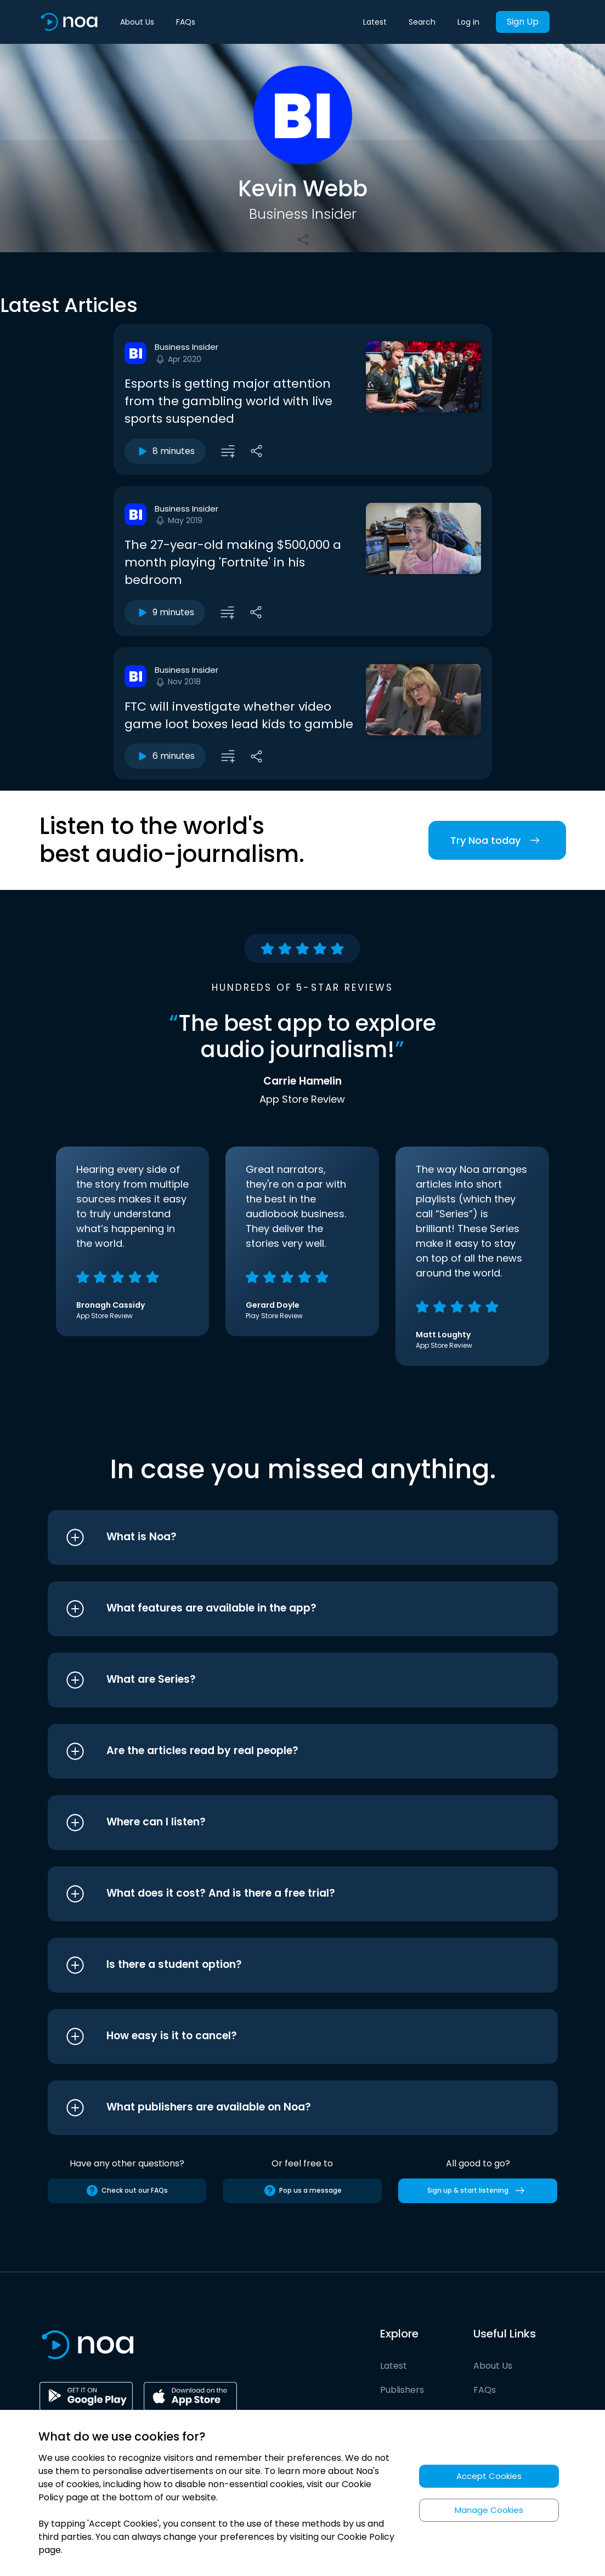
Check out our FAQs (127, 2190)
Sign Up (523, 21)
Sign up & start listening (478, 2190)
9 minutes (164, 612)
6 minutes (165, 756)
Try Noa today (497, 840)
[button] (282, 1537)
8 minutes (165, 451)
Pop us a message (302, 2190)
